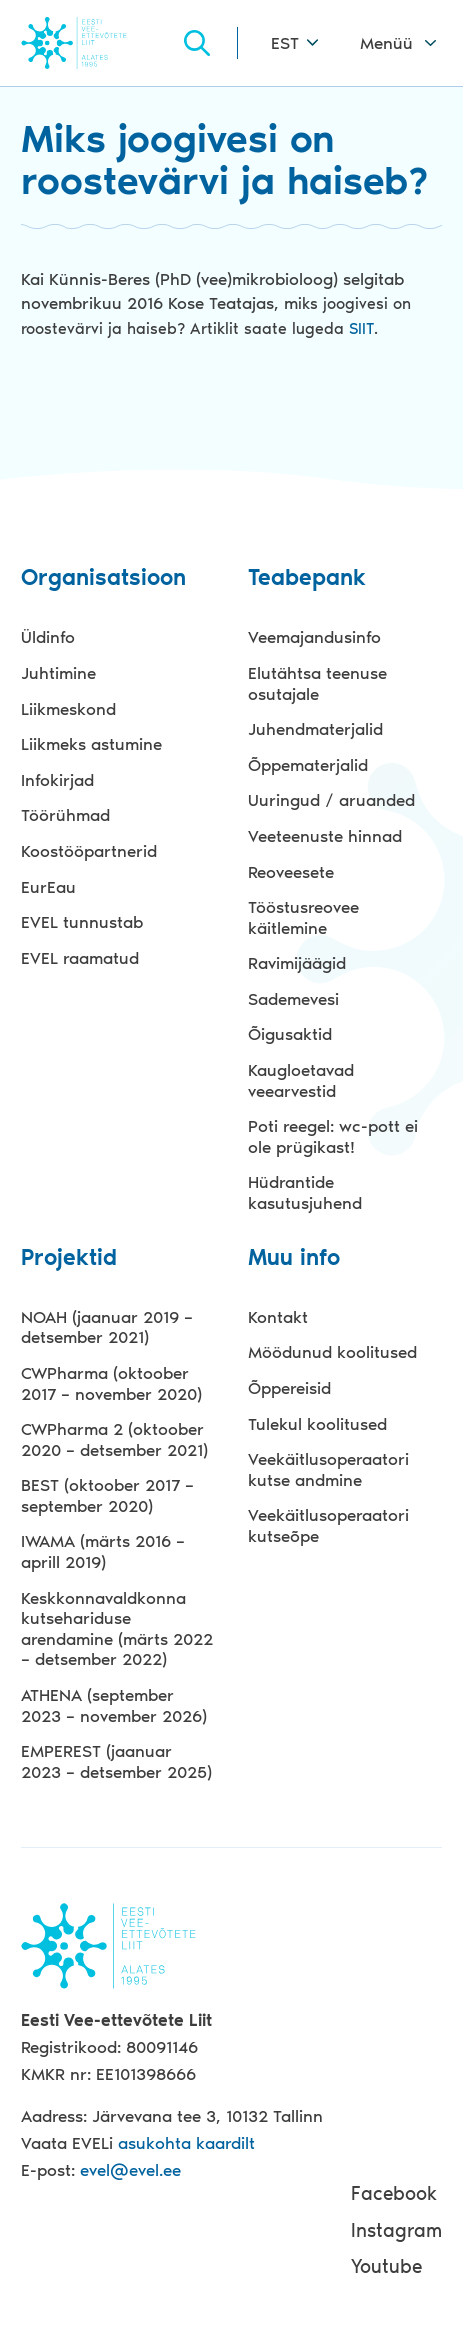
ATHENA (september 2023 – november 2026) (114, 1705)
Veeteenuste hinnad (325, 836)
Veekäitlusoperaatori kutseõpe (328, 1525)
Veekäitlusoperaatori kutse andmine (328, 1469)
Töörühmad (65, 815)
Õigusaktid (290, 1034)
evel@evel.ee (130, 2170)
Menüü (386, 43)
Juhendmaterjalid (315, 729)
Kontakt (278, 1317)
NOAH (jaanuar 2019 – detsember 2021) (107, 1327)
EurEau (48, 887)
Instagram (396, 2230)
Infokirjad (57, 780)
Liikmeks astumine (91, 744)
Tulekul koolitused (317, 1424)
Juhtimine (58, 673)
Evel (101, 42)
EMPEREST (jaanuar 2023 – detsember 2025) (116, 1761)
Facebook (394, 2193)
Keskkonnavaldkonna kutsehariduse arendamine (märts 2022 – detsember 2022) (117, 1629)
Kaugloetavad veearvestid (301, 1080)
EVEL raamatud (80, 958)
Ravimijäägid (297, 963)
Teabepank (307, 578)
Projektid (69, 1258)
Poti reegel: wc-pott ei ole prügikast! (333, 1136)
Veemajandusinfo (314, 637)
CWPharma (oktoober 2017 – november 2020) (111, 1383)
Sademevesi (293, 999)
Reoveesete (291, 872)
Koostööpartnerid (89, 851)
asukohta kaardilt (186, 2143)
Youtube (386, 2266)
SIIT (361, 328)
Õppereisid (289, 1388)
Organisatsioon (103, 578)
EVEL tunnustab (82, 922)
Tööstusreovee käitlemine (303, 917)
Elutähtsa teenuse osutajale (317, 683)
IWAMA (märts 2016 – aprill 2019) (103, 1551)
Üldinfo (48, 637)
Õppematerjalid (308, 765)
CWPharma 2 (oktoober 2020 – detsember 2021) (114, 1439)
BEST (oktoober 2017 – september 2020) (107, 1495)
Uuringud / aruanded (331, 800)
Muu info (294, 1258)
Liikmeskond (68, 709)
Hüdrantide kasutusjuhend (305, 1192)
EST (285, 43)
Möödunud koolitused (332, 1352)
